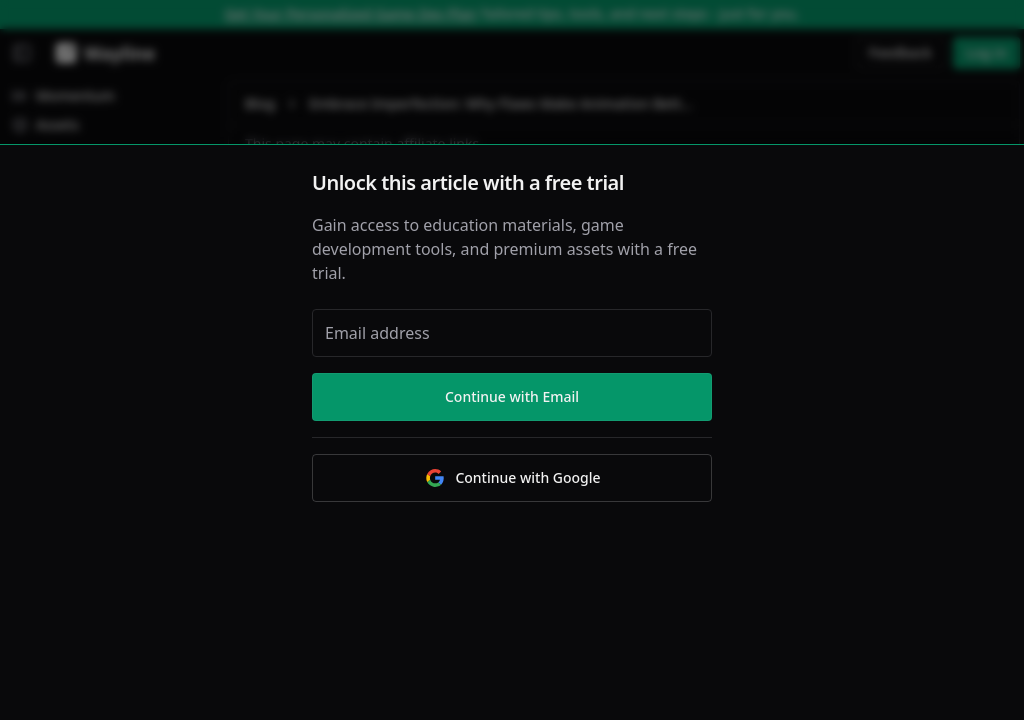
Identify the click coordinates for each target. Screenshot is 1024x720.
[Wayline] (101, 53)
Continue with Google (511, 478)
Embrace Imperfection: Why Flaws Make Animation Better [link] (501, 103)
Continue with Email (512, 396)
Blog (260, 103)
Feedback (901, 52)
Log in (986, 52)
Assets (45, 124)
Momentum (63, 95)
